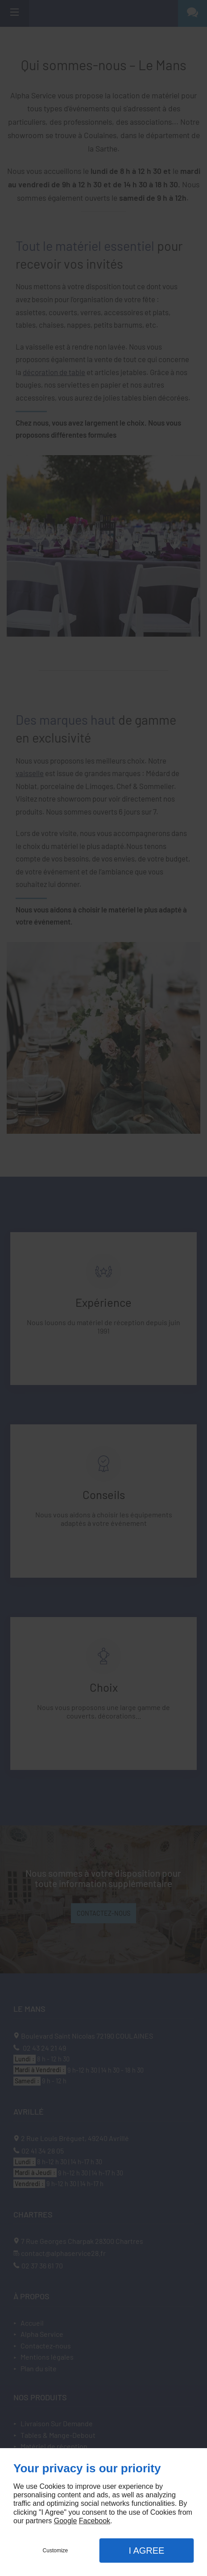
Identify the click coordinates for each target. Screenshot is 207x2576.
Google (65, 2521)
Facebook (94, 2521)
